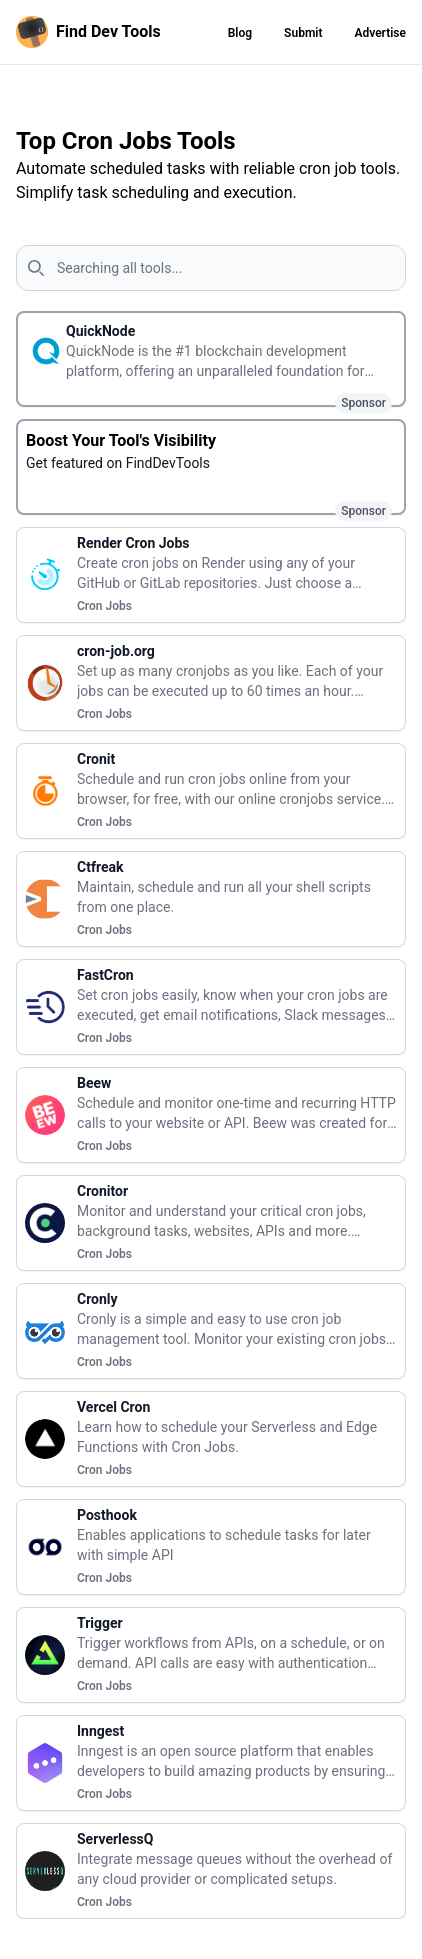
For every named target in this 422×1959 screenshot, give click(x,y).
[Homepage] (92, 32)
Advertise (380, 33)
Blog (240, 33)
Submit (303, 33)
